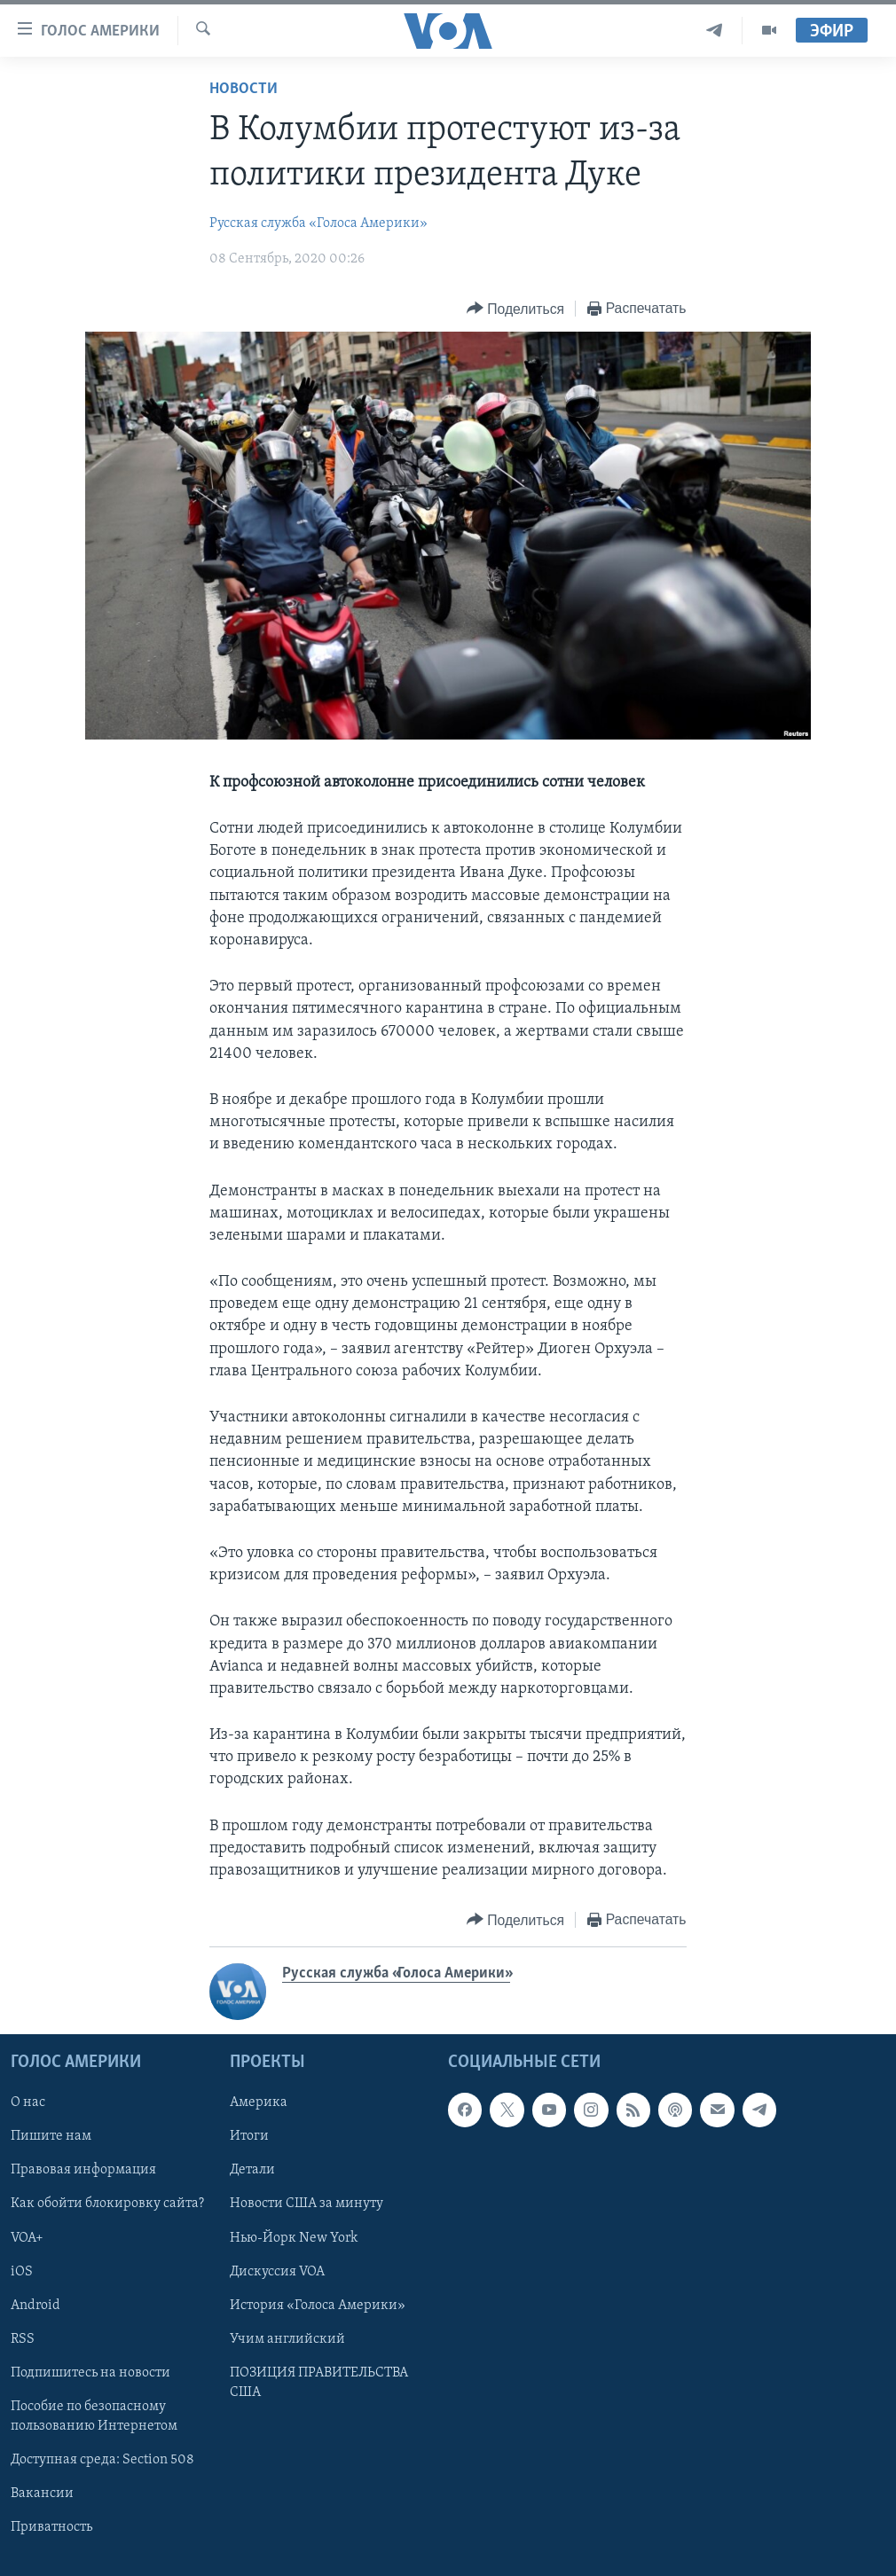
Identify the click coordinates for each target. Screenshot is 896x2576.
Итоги (249, 2137)
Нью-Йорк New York (294, 2238)
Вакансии (42, 2493)
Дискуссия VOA (277, 2272)
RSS (23, 2339)
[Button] (515, 309)
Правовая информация (83, 2171)
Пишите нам (51, 2137)
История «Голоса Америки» (317, 2305)
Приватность (51, 2527)
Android (35, 2305)
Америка (258, 2103)
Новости (243, 89)
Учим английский (287, 2339)
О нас (28, 2103)
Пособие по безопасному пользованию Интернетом (94, 2416)
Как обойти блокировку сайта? (107, 2204)
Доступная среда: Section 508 (102, 2460)
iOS (22, 2272)
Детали (252, 2171)
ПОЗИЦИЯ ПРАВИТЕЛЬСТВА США (319, 2383)
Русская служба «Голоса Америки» (318, 223)
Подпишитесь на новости (90, 2373)
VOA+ (27, 2238)
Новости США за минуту (306, 2204)
